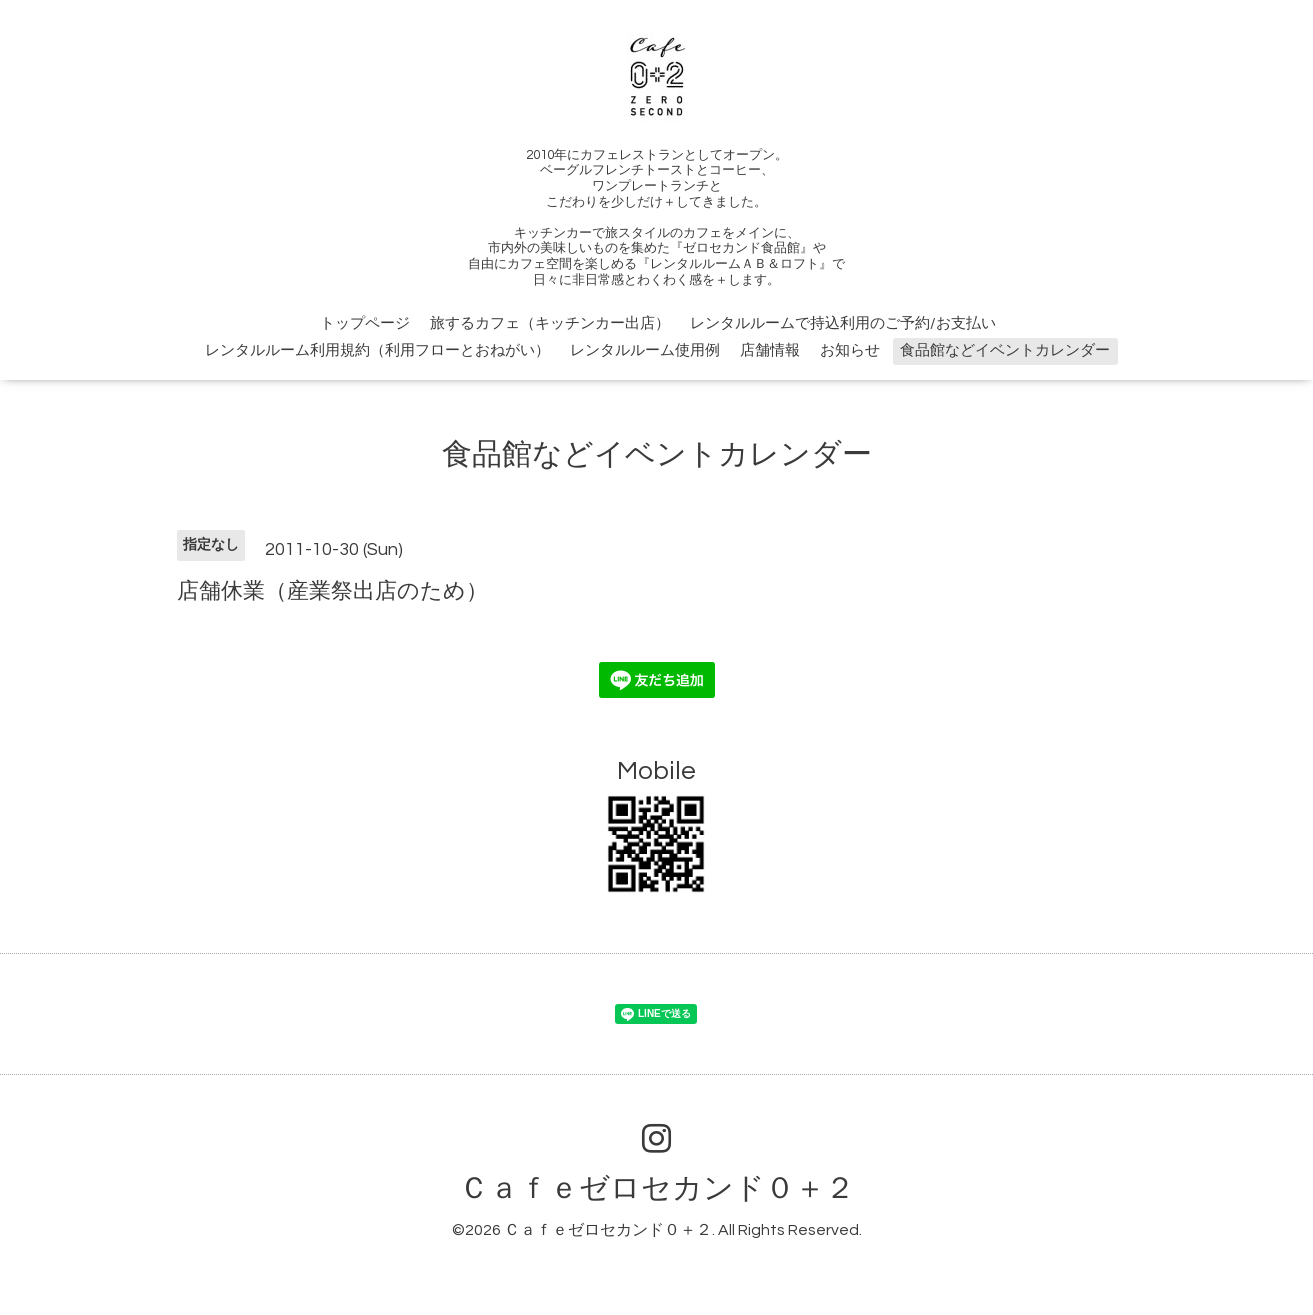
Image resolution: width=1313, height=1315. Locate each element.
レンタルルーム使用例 (645, 350)
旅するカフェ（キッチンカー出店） (550, 323)
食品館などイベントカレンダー (1005, 350)
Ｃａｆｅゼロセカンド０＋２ (657, 1188)
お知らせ (850, 350)
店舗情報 (770, 350)
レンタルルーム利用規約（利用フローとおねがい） (377, 350)
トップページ (365, 323)
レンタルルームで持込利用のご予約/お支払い (843, 323)
